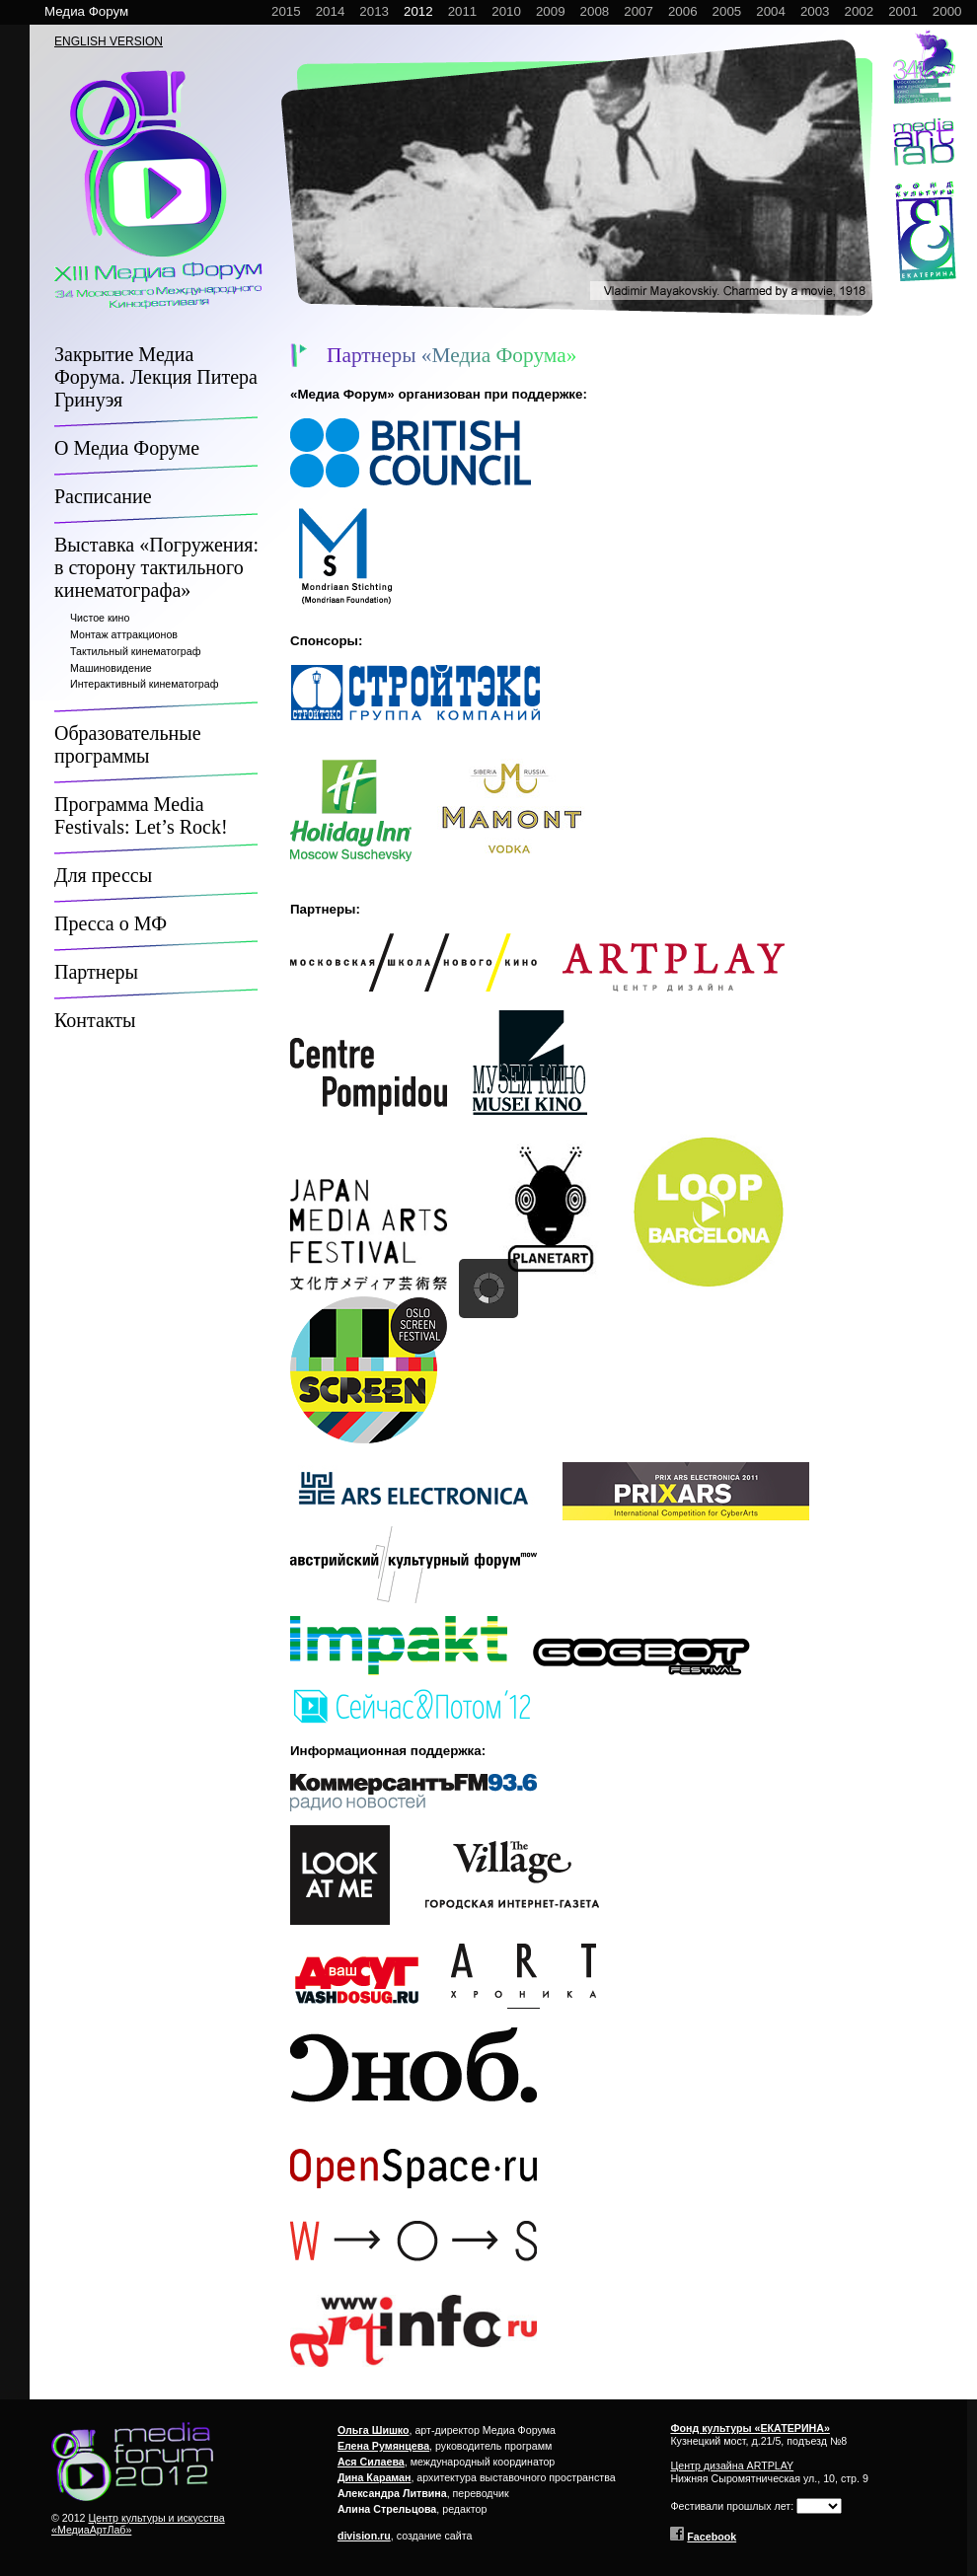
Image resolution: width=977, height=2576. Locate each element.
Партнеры (96, 972)
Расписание (103, 496)
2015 (286, 11)
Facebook (711, 2536)
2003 (815, 11)
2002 (859, 11)
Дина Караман (375, 2477)
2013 (374, 11)
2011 (463, 11)
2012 (418, 11)
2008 (595, 11)
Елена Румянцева (383, 2446)
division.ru (364, 2535)
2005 (727, 11)
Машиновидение (111, 668)
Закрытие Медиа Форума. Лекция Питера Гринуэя (156, 376)
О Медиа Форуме (126, 448)
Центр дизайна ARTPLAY (731, 2465)
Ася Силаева (371, 2461)
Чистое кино (99, 618)
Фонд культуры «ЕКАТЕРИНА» (750, 2428)
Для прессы (103, 875)
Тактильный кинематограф (135, 651)
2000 (947, 11)
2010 (506, 11)
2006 (683, 11)
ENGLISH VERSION (108, 41)
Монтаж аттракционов (124, 634)
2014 (330, 11)
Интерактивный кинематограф (144, 684)
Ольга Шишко (374, 2430)
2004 (771, 11)
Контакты (95, 1020)
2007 (638, 11)
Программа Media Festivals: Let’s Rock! (141, 815)
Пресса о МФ (110, 923)
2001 (903, 11)
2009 (550, 11)
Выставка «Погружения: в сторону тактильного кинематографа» (156, 567)
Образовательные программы (127, 744)
